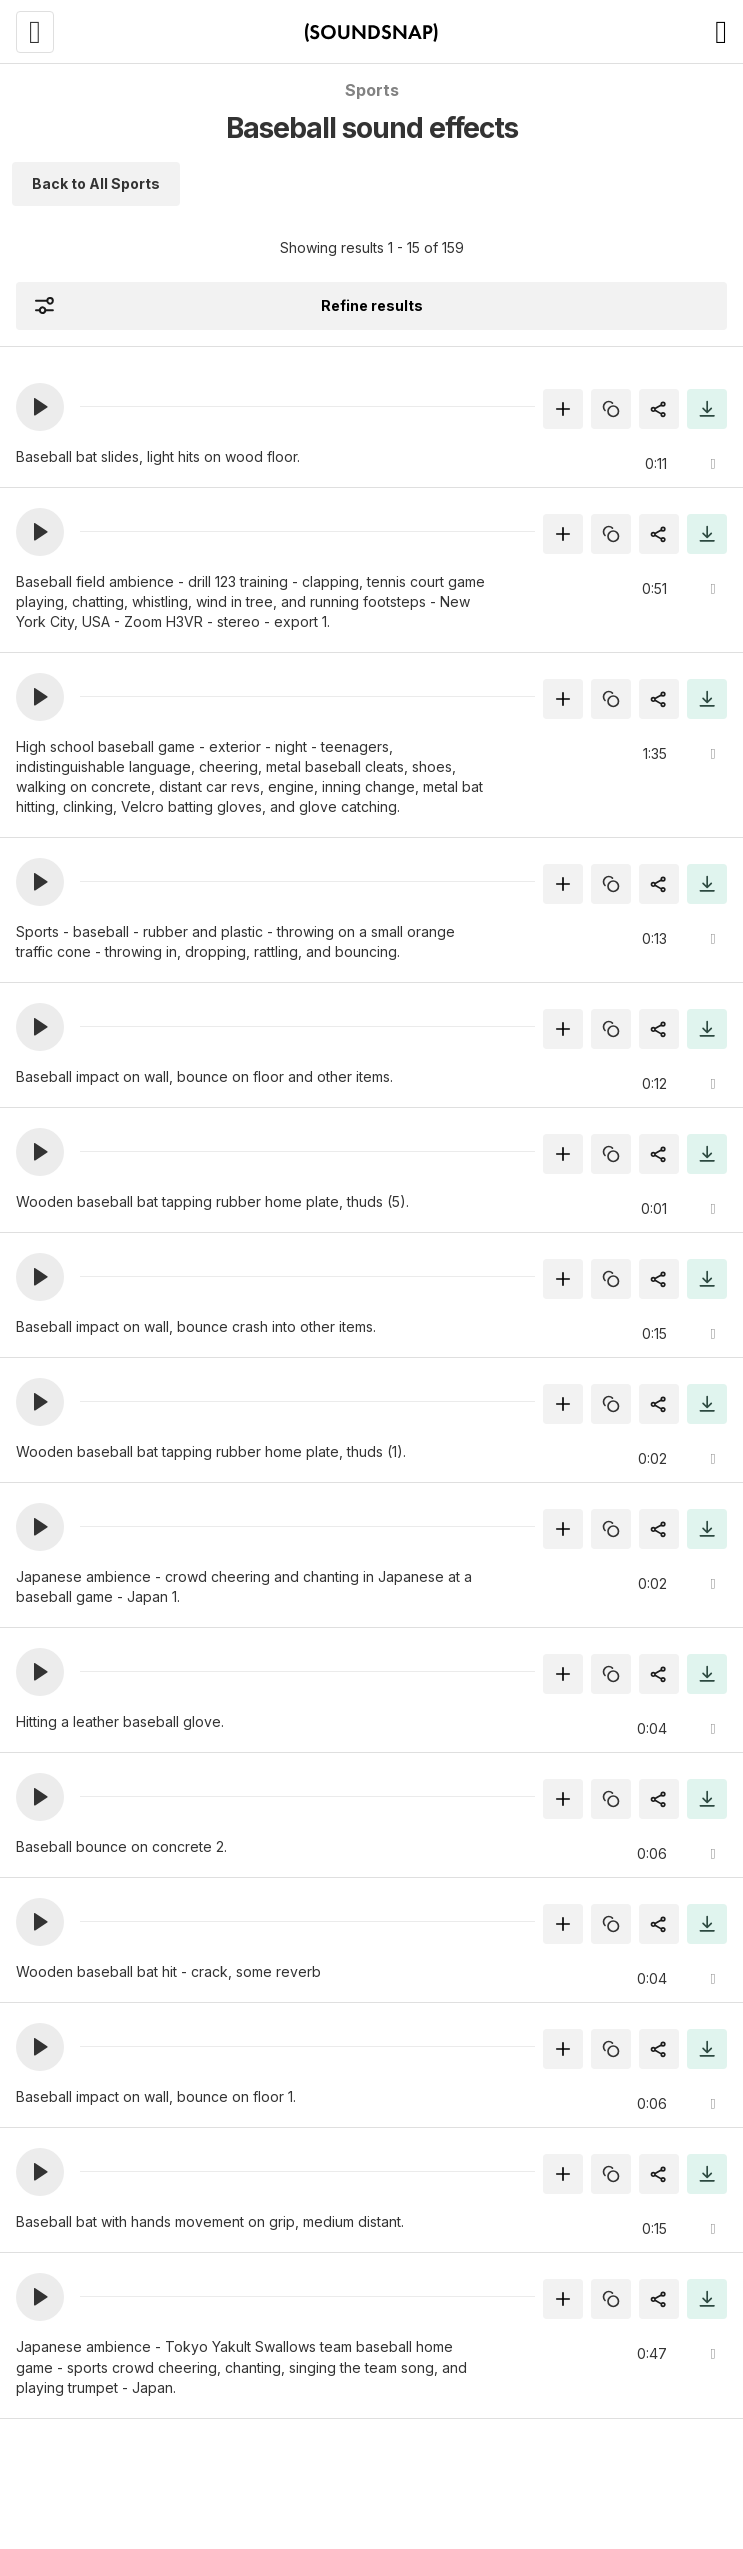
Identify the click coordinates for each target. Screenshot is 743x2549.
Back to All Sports (96, 183)
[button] (40, 407)
